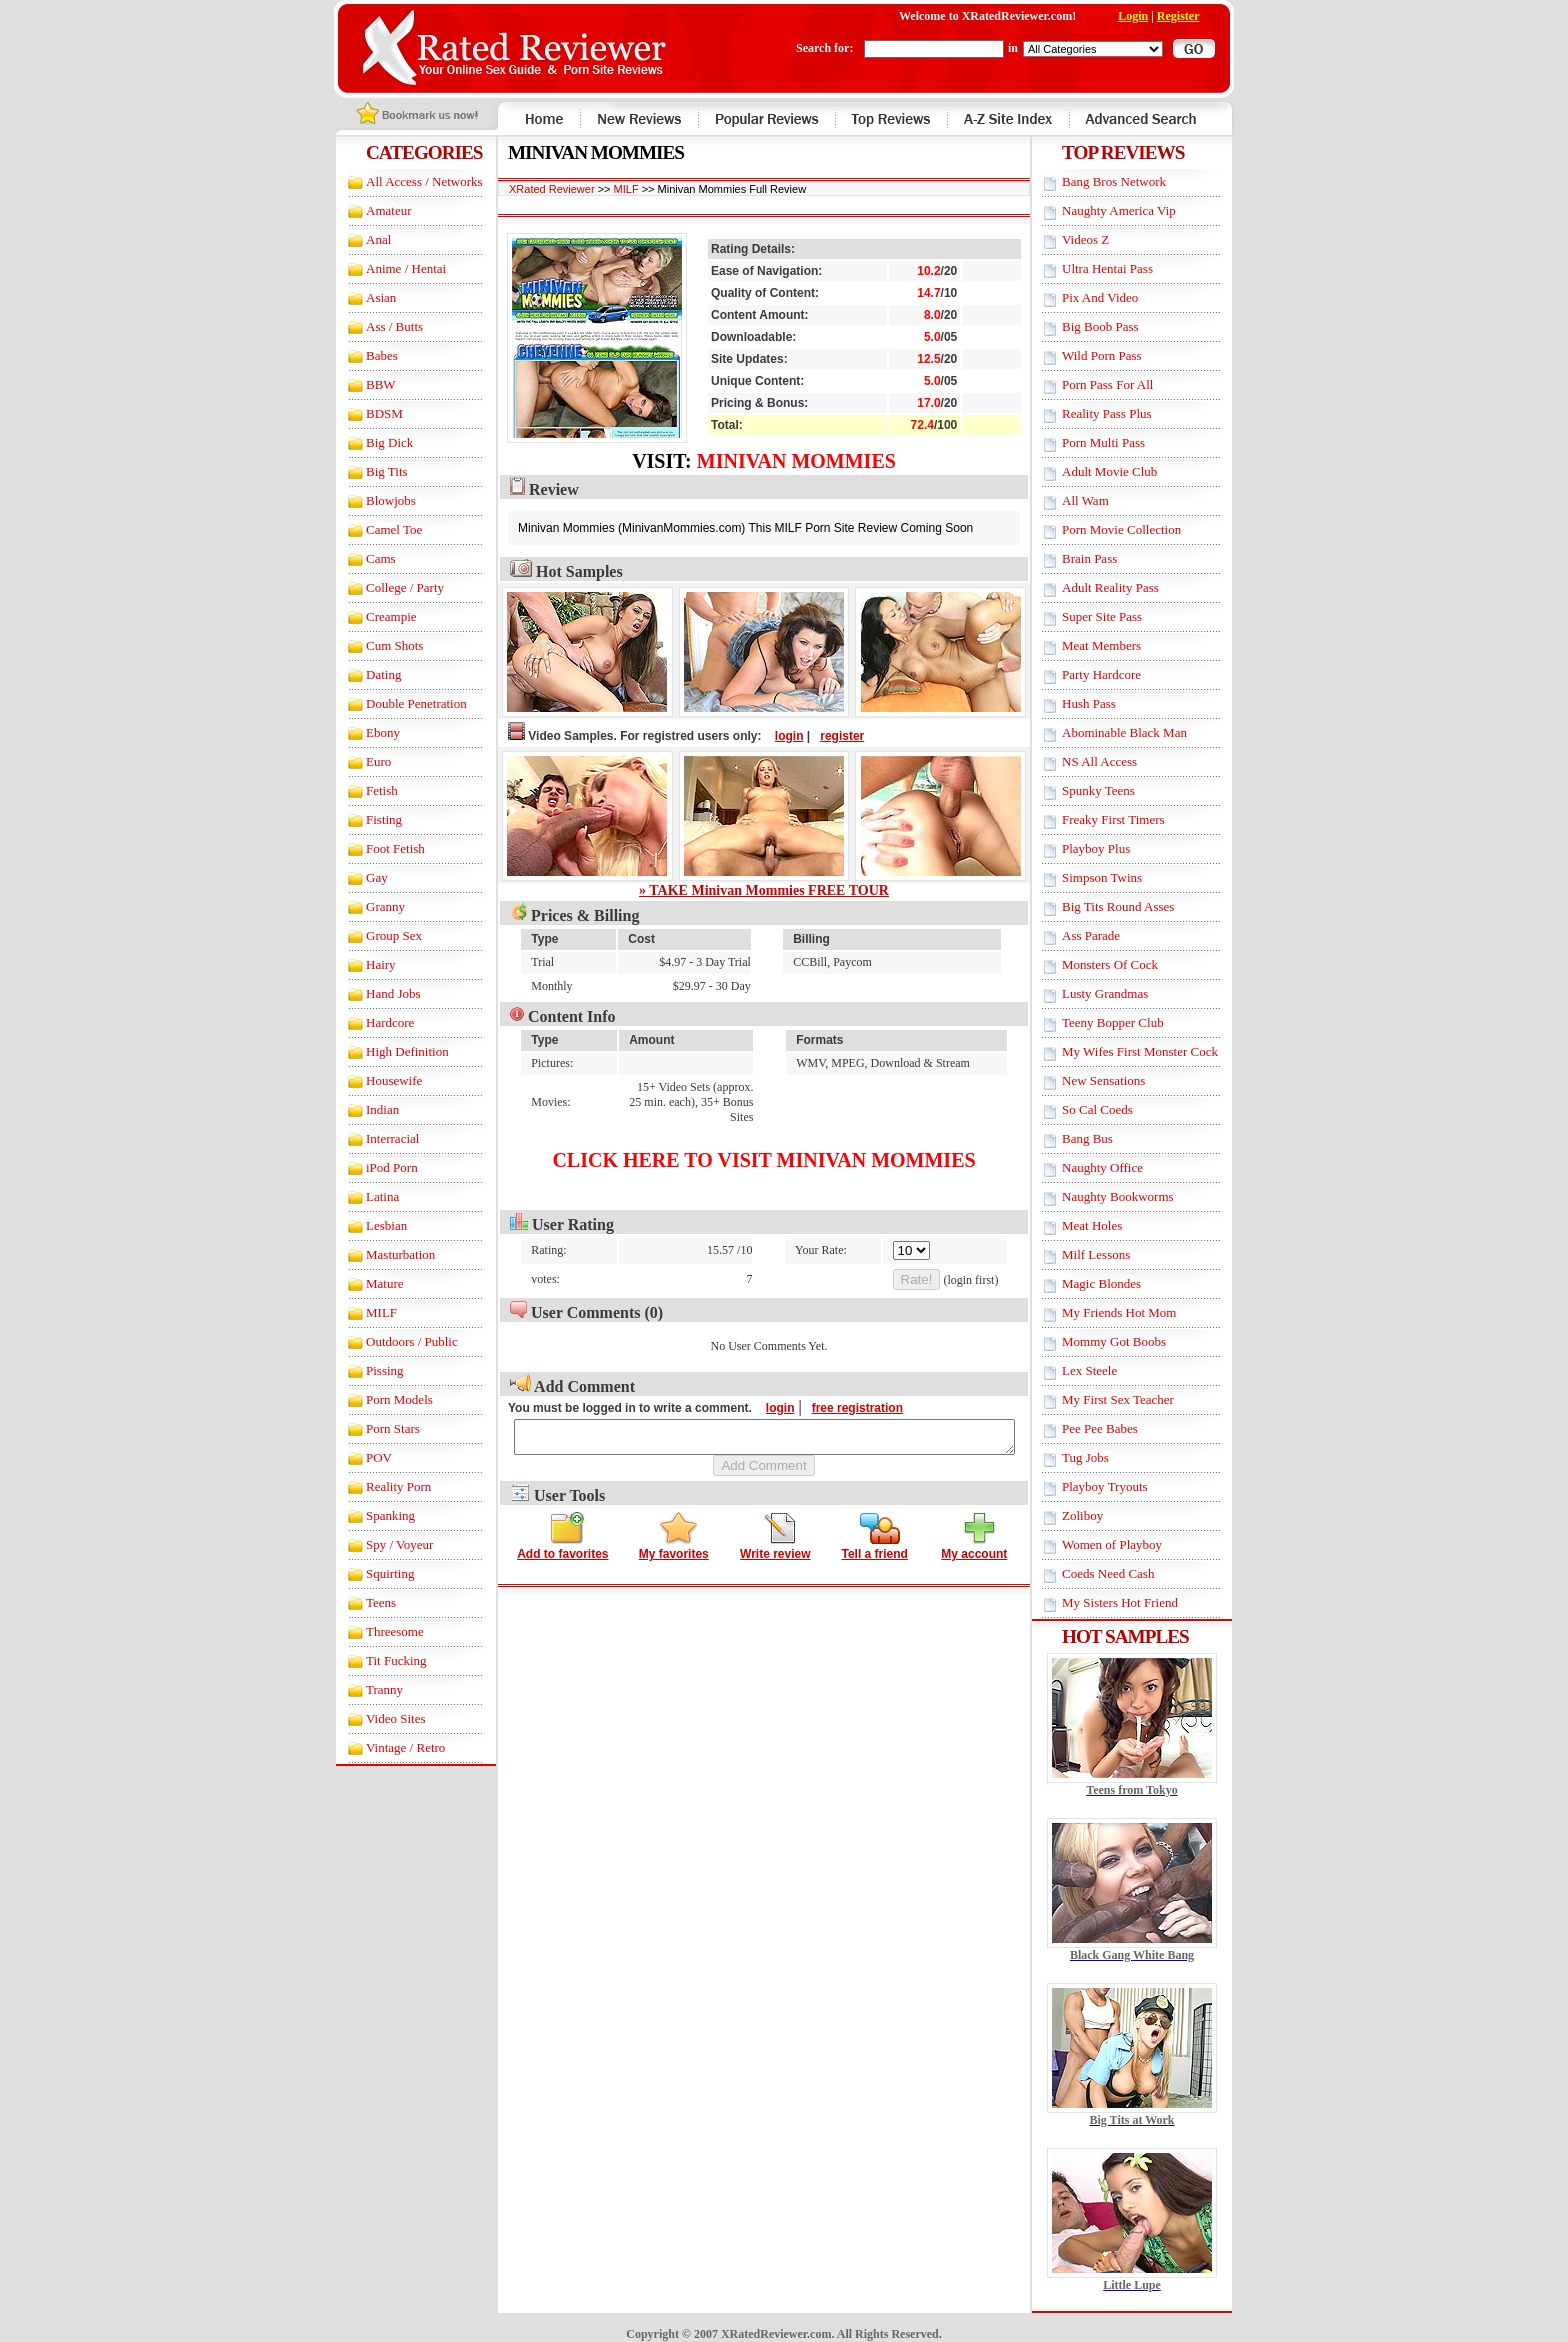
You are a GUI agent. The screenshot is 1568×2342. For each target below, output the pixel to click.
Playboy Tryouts (1123, 1486)
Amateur (371, 210)
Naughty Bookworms (1136, 1196)
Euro (361, 761)
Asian (364, 297)
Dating (366, 674)
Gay (360, 877)
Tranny (367, 1689)
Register (1195, 16)
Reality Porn (381, 1486)
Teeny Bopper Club (1131, 1022)
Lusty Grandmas (1123, 993)
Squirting (373, 1573)
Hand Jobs (376, 993)
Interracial (375, 1138)
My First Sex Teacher (1136, 1399)
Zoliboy (1100, 1515)
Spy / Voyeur (382, 1544)
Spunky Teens (1116, 790)
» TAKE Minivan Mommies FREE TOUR (764, 890)
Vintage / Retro (388, 1747)
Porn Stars (376, 1428)
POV (362, 1457)
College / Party (388, 587)
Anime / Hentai (389, 268)
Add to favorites (562, 1551)
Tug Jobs (1103, 1457)
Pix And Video (1118, 297)
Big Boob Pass (1118, 326)
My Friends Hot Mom (1137, 1312)
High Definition (390, 1051)
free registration (839, 1408)
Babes (365, 355)
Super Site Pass (1120, 616)
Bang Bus (1105, 1138)
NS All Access (1117, 761)
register (825, 736)
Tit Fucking (379, 1660)
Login (1151, 16)
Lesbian (369, 1225)
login (771, 736)
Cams (364, 558)
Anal (361, 239)
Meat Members (1119, 645)
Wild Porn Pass (1120, 355)
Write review (775, 1551)
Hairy (364, 964)
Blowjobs (374, 500)
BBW (364, 384)
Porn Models (382, 1399)
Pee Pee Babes (1118, 1428)
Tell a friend (874, 1551)
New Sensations (1121, 1080)
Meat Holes (1110, 1225)
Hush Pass (1107, 703)
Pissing (368, 1370)
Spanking (373, 1515)
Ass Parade (1109, 935)
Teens (364, 1602)
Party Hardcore (1119, 674)
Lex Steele (1107, 1370)
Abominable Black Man (1142, 732)
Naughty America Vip (1137, 210)
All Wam (1103, 500)
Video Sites (379, 1718)
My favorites (674, 1551)
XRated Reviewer (535, 189)
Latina (365, 1196)
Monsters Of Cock (1128, 964)
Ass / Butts (377, 326)
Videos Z (1103, 239)
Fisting (367, 819)
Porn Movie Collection (1139, 529)
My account (974, 1551)
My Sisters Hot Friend (1138, 1602)
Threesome (378, 1631)
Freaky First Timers (1131, 819)
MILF (364, 1312)
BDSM (367, 413)
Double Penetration (399, 703)
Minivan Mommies (796, 461)
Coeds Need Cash (1126, 1573)
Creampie (374, 616)
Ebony (366, 732)
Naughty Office (1120, 1167)
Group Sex (377, 935)
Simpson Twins (1120, 877)
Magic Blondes (1119, 1283)
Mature (368, 1283)
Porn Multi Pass (1121, 442)
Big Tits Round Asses (1136, 906)
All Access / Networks (407, 181)
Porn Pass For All (1125, 384)
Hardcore (373, 1022)
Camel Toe (377, 529)
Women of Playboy (1130, 1544)
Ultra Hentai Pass (1125, 268)
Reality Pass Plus (1125, 413)
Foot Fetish (378, 848)
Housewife (377, 1080)
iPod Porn (375, 1167)
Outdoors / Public (395, 1341)
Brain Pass (1107, 558)
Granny (368, 906)
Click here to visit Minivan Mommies (763, 1160)
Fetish (365, 790)
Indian (365, 1109)
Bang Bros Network (1132, 181)
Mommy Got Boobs (1132, 1341)
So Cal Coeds (1115, 1109)
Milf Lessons (1114, 1254)
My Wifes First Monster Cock (1158, 1051)
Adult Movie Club (1127, 471)
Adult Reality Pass (1128, 587)
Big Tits (370, 471)
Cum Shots (377, 645)
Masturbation (383, 1254)
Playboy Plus (1114, 848)
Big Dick (372, 442)
